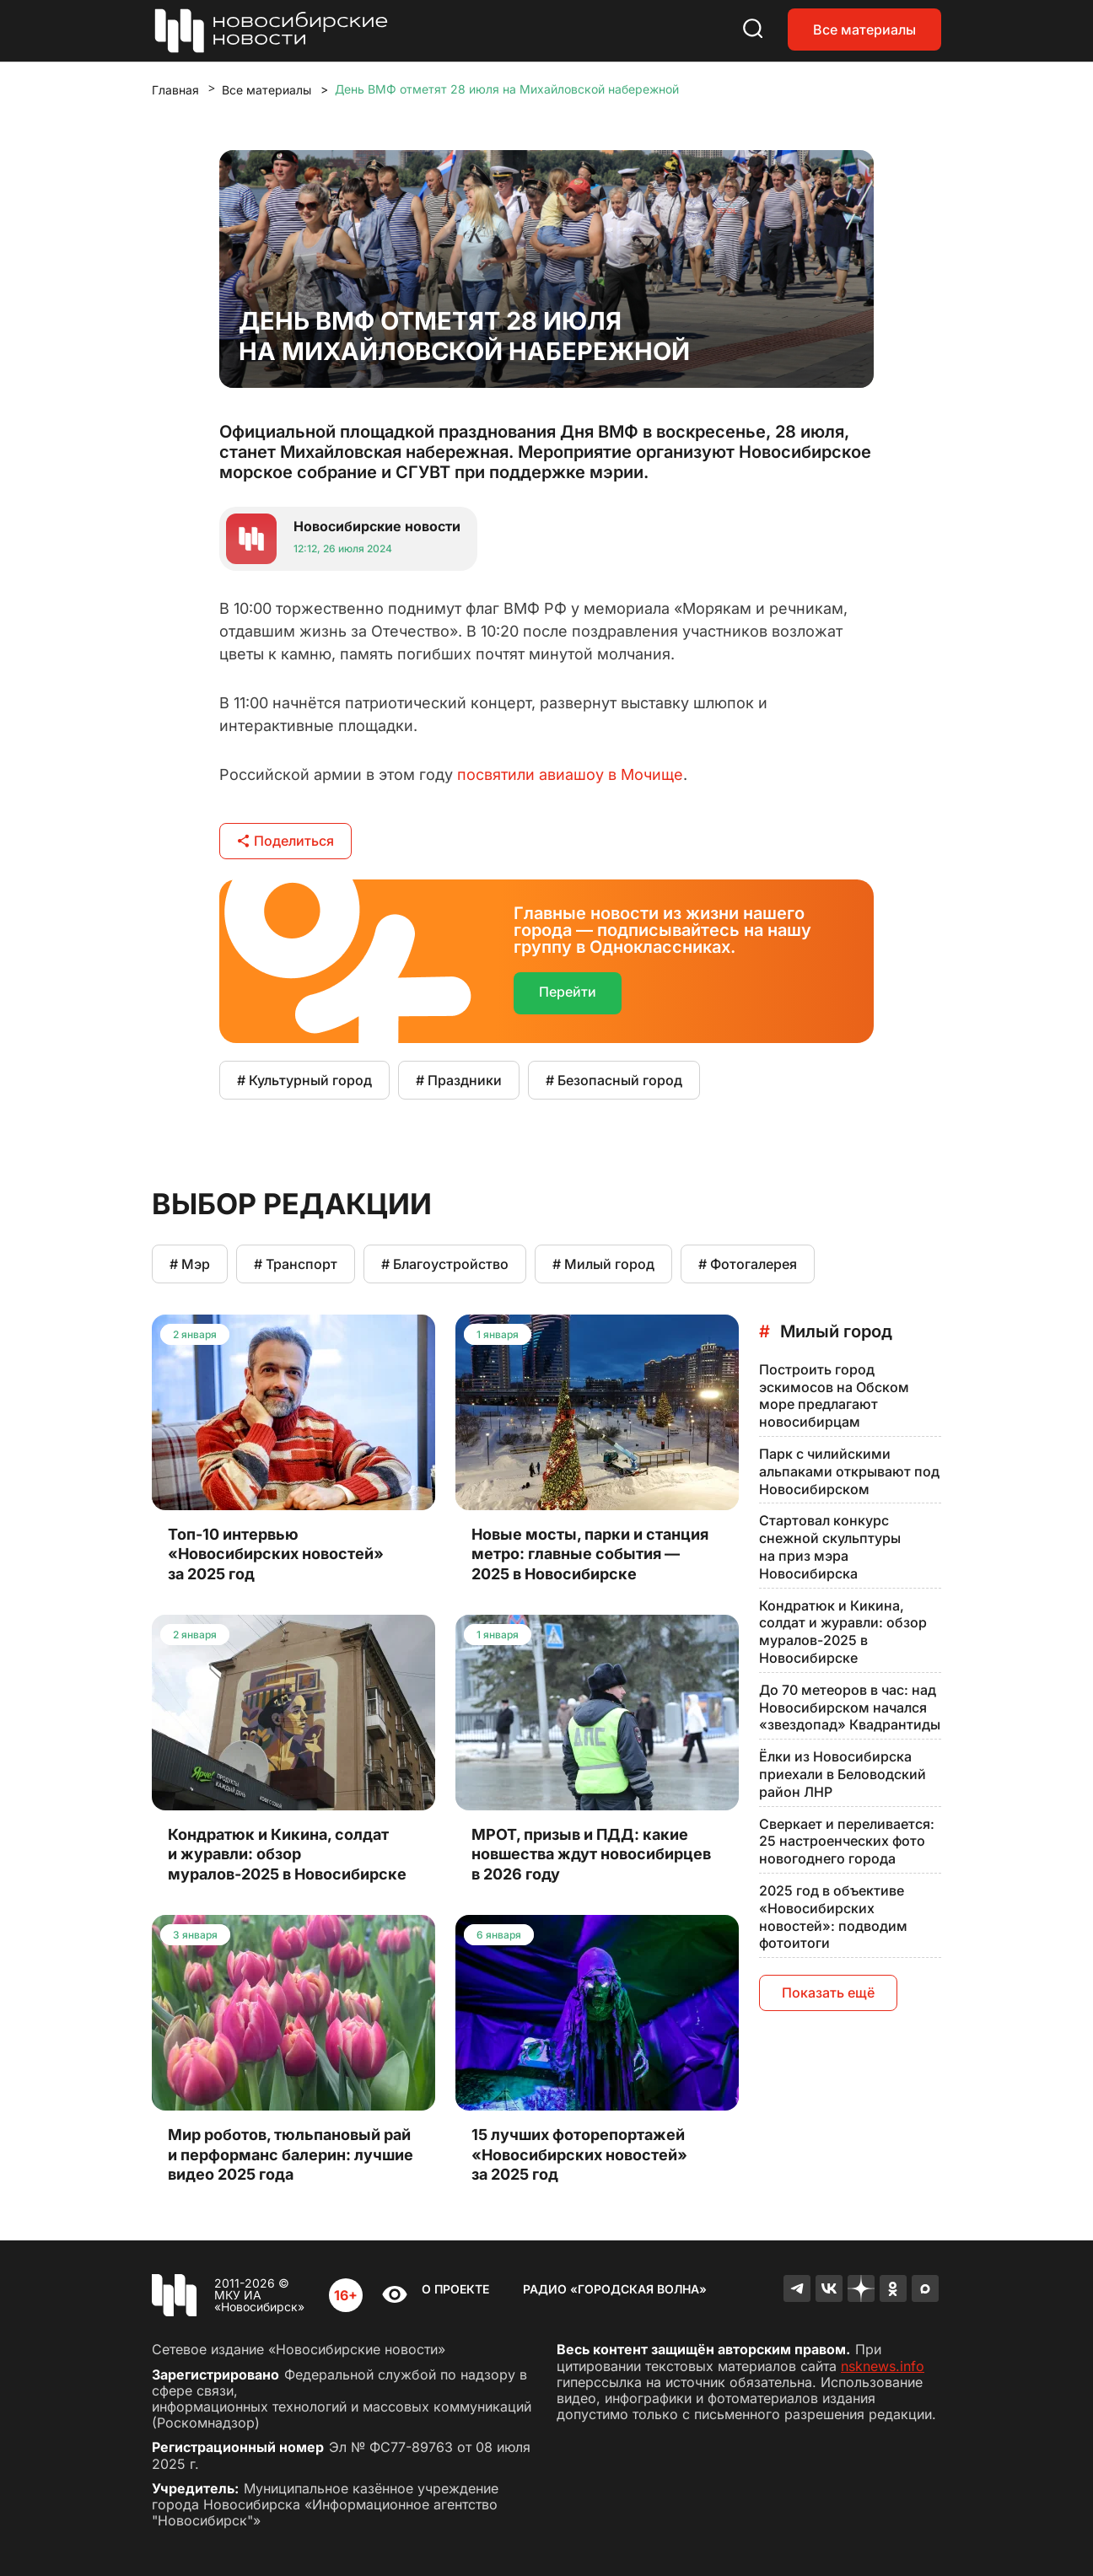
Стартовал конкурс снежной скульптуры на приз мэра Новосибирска (830, 1546)
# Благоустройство (445, 1264)
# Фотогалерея (747, 1264)
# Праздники (459, 1080)
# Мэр (190, 1264)
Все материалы (864, 29)
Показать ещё (828, 1992)
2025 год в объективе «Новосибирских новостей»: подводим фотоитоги (833, 1916)
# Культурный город (304, 1080)
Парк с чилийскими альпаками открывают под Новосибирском (849, 1471)
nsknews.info (882, 2366)
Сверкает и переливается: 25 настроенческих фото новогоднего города (846, 1841)
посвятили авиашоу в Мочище (570, 774)
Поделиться (285, 840)
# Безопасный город (614, 1080)
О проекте (455, 2289)
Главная (175, 90)
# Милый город (603, 1264)
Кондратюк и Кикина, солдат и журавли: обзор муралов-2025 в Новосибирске (843, 1631)
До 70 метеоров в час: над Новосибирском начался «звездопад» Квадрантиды (849, 1707)
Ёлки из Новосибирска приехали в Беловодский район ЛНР (842, 1774)
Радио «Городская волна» (615, 2289)
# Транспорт (295, 1264)
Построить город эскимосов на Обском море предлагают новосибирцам (834, 1395)
